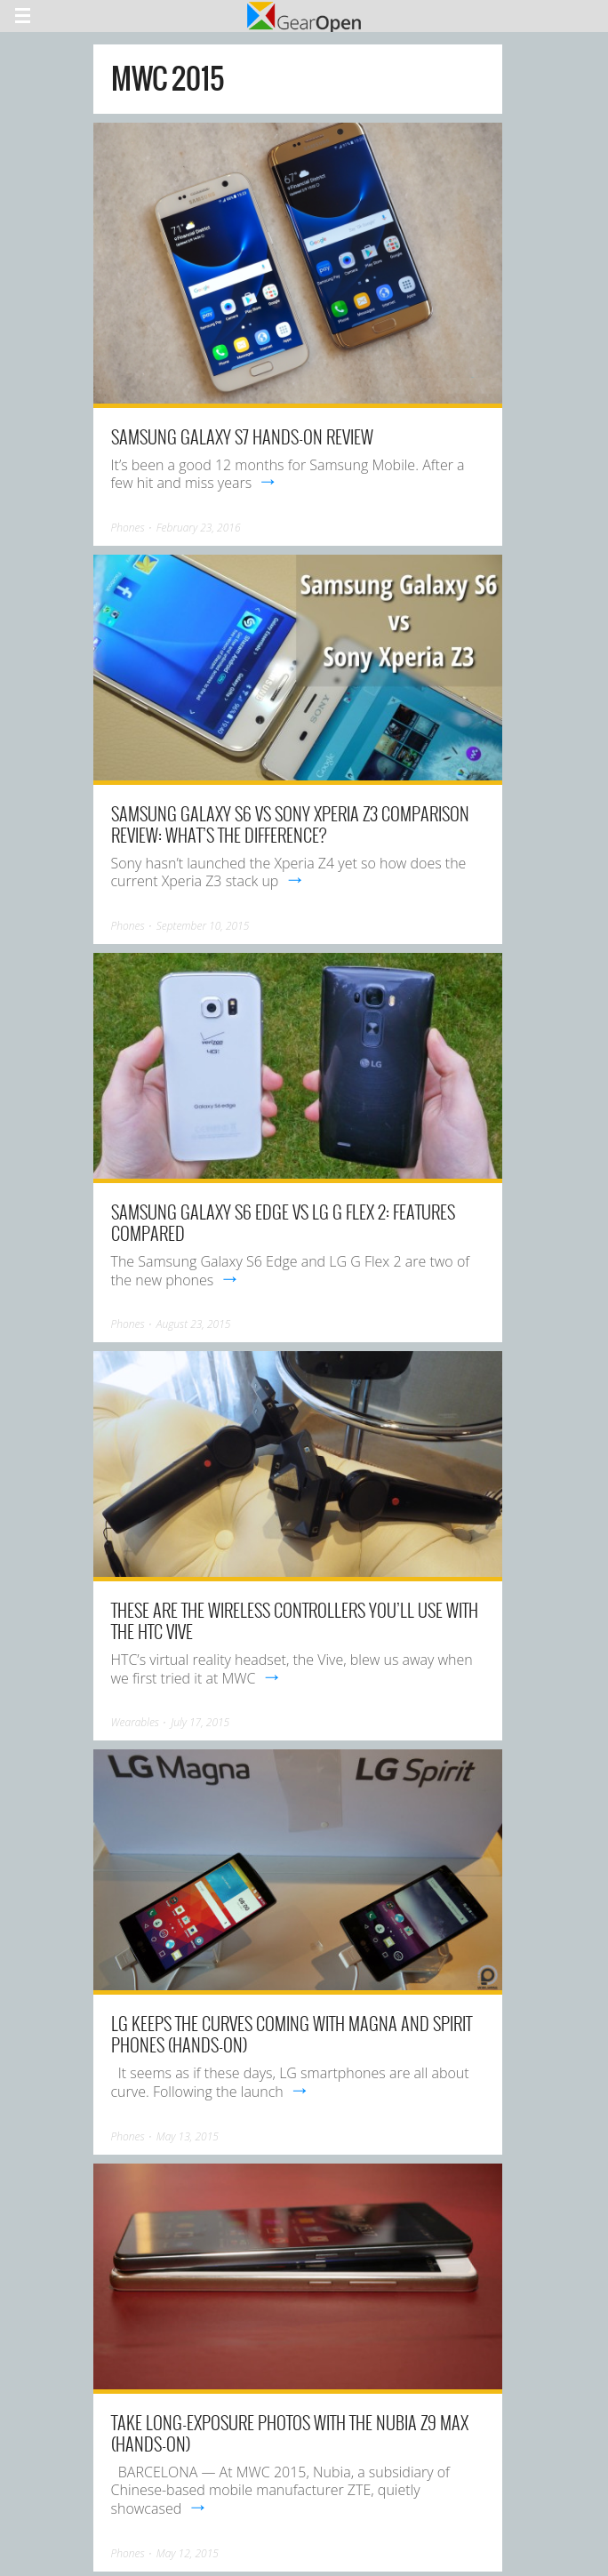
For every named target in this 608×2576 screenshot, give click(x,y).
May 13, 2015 (187, 2136)
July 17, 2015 (200, 1722)
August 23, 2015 (193, 1324)
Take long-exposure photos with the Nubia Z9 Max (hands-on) (289, 2433)
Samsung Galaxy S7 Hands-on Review (242, 436)
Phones (128, 527)
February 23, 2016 (198, 527)
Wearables (135, 1722)
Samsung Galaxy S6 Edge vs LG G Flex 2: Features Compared (283, 1222)
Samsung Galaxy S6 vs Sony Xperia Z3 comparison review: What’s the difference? (290, 824)
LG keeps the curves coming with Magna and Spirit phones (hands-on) (291, 2034)
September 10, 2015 (203, 925)
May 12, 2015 (187, 2553)
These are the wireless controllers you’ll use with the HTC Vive (294, 1620)
